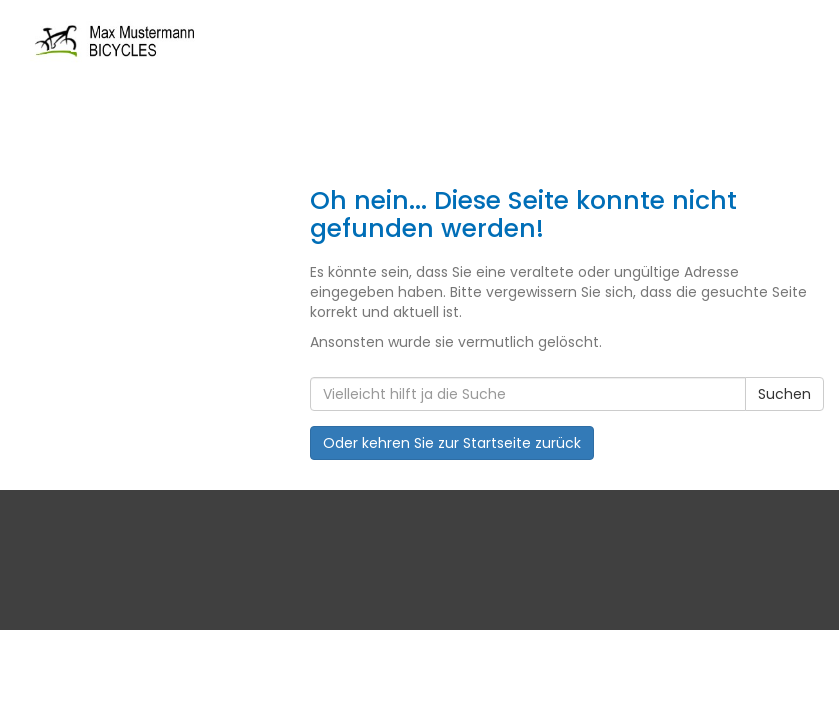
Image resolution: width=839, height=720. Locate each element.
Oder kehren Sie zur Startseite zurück (452, 443)
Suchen (784, 394)
